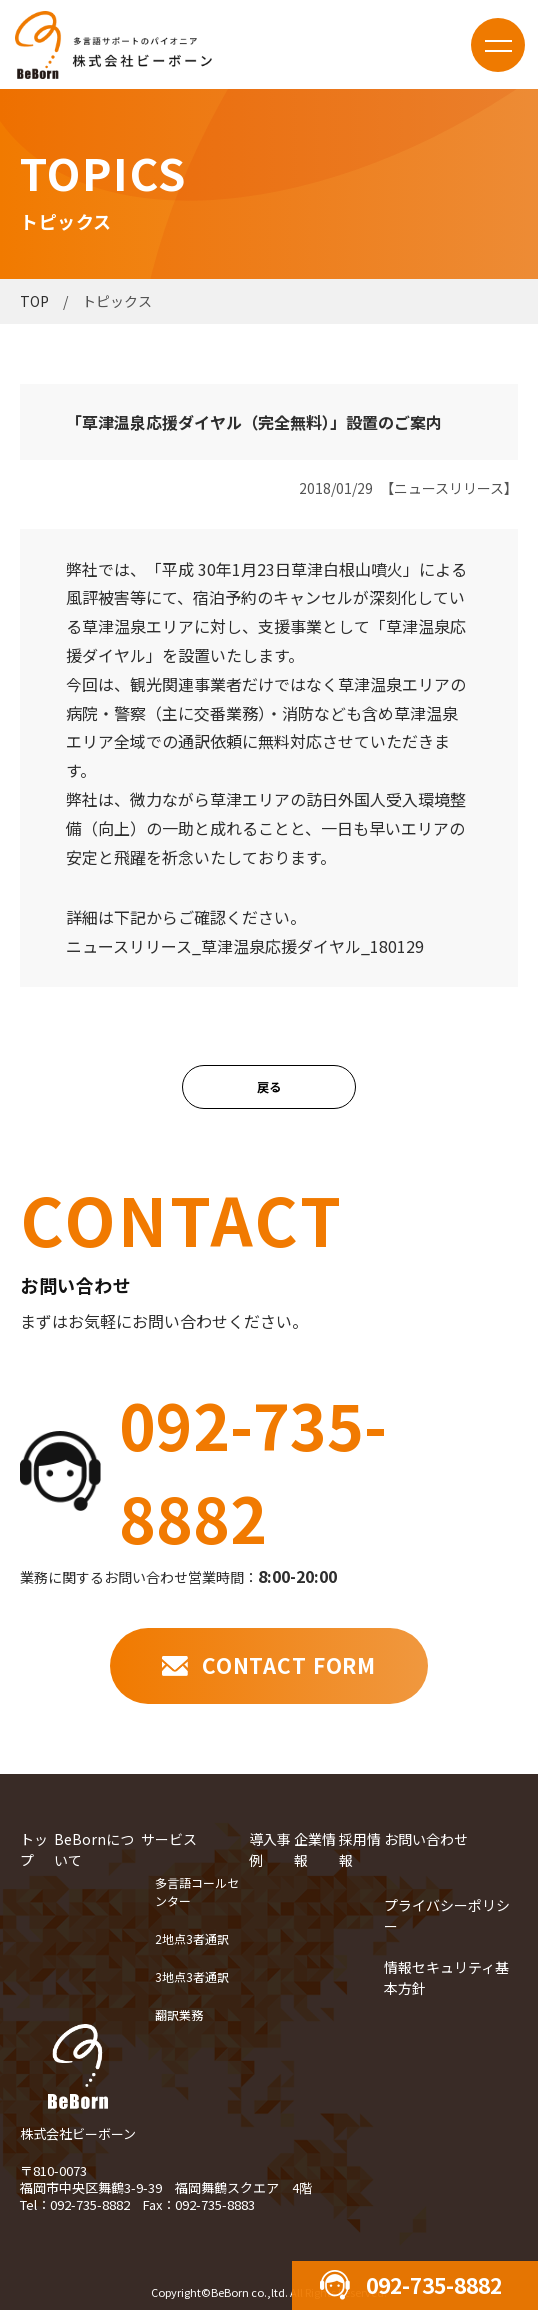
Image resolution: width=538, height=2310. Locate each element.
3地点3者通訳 (192, 1975)
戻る (269, 1086)
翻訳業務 (179, 2013)
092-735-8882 (253, 1470)
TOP (34, 301)
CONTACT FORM (289, 1665)
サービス (169, 1838)
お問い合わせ (426, 1838)
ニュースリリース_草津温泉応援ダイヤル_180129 (245, 946)
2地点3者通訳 (192, 1937)
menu (498, 45)
